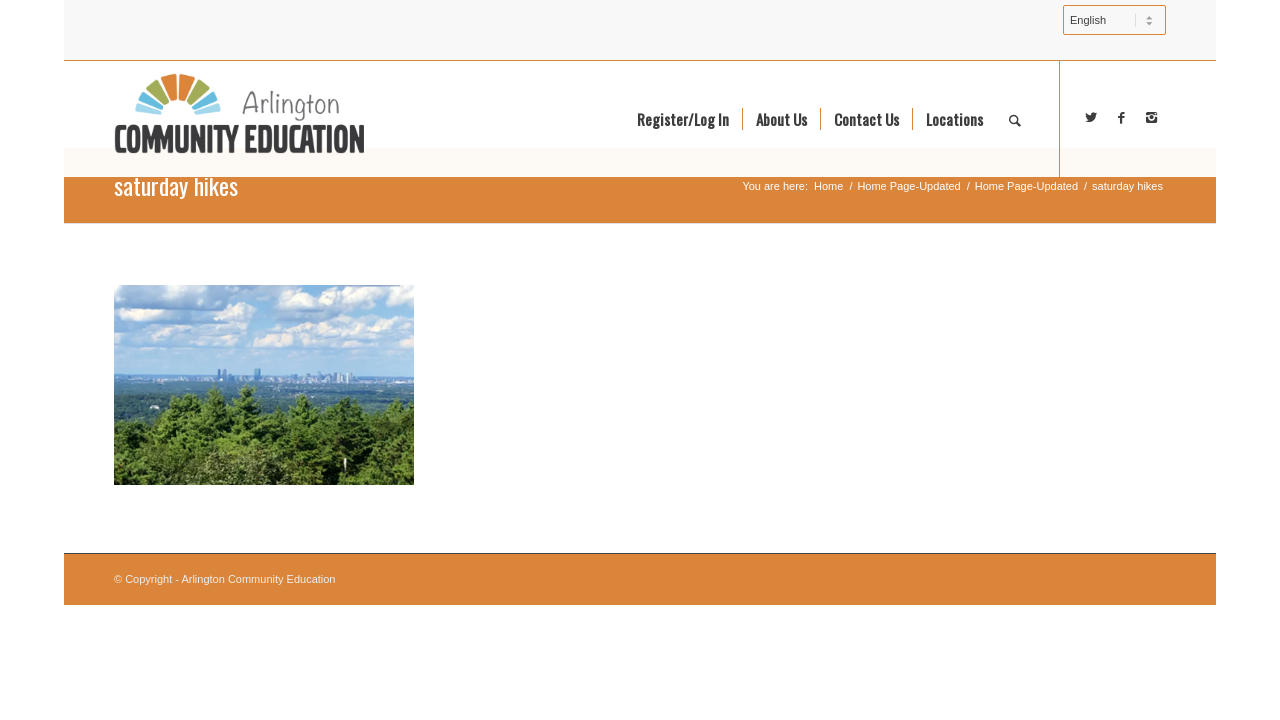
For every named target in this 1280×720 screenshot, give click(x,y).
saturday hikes (176, 185)
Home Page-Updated (908, 186)
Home (828, 186)
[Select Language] (1114, 20)
